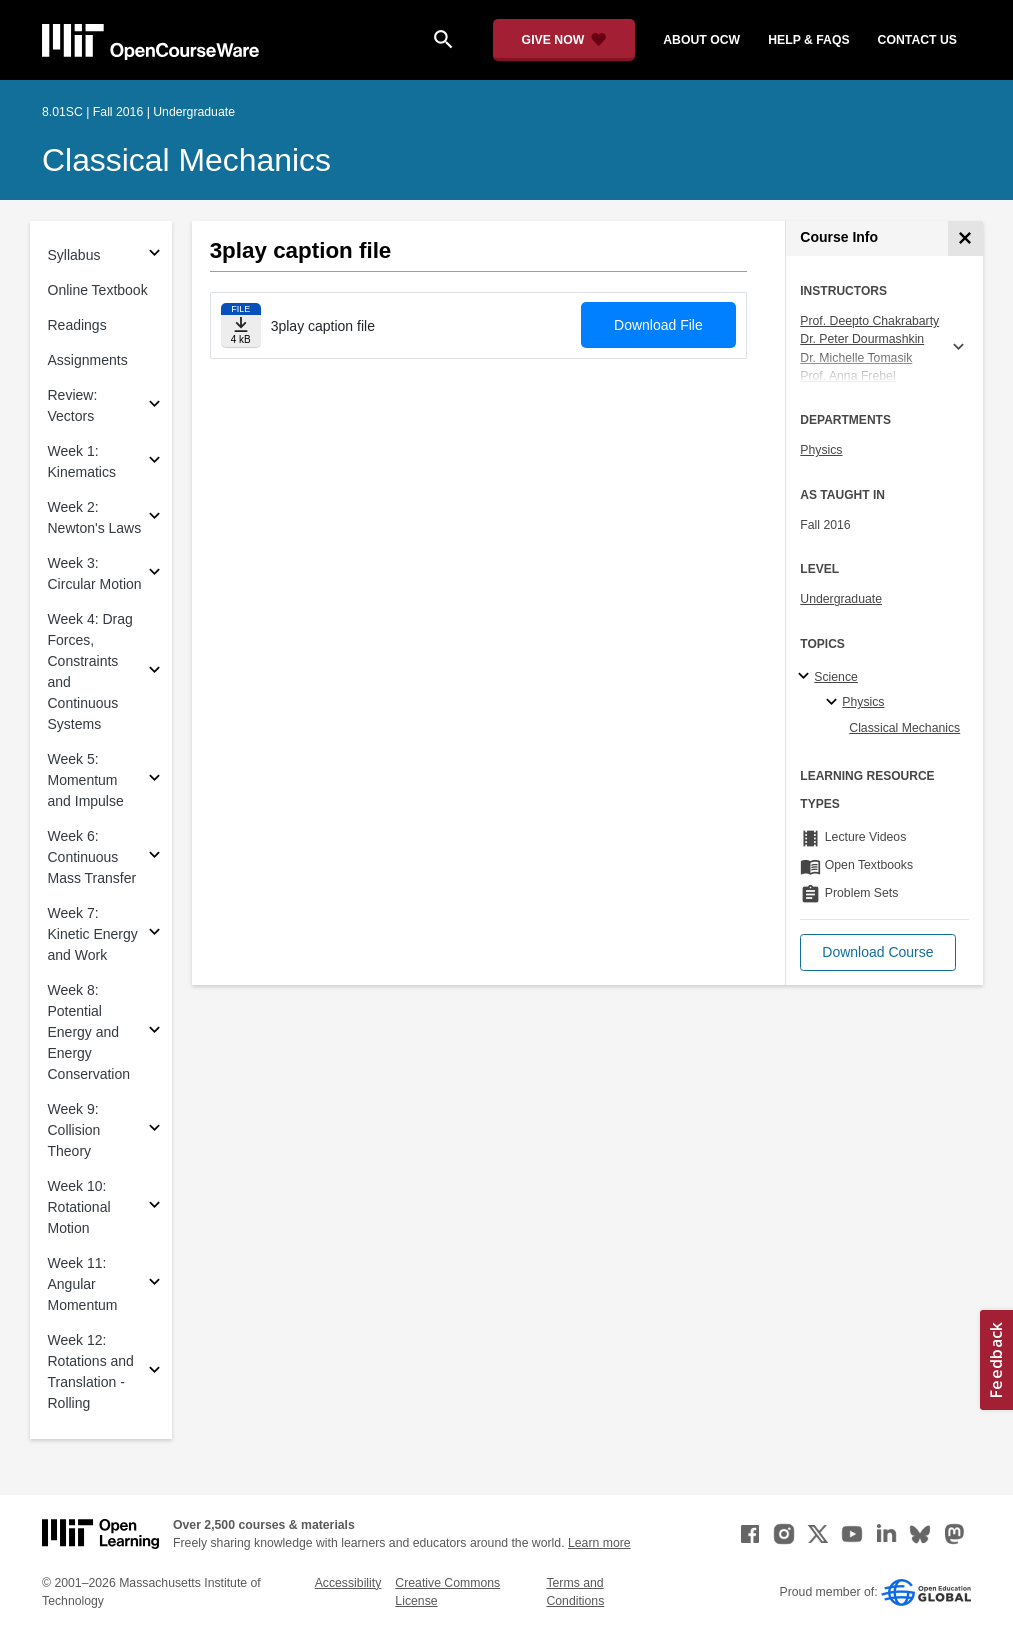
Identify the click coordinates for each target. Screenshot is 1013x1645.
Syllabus (74, 255)
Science (836, 677)
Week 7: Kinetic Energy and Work (93, 934)
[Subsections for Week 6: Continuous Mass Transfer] (154, 857)
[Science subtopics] (806, 677)
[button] (877, 952)
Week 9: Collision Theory (74, 1130)
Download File (658, 325)
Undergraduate (841, 599)
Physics (821, 450)
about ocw (701, 40)
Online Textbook (98, 290)
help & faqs (808, 40)
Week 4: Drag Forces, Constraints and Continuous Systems (90, 671)
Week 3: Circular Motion (95, 573)
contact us (917, 40)
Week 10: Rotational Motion (79, 1207)
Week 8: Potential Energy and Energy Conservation (89, 1032)
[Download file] (241, 325)
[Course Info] (965, 238)
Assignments (88, 360)
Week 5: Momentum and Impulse (86, 780)
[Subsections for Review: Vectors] (154, 406)
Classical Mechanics (186, 160)
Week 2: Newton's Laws (95, 517)
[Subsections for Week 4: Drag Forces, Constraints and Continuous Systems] (154, 672)
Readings (77, 325)
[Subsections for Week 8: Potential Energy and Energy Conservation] (154, 1032)
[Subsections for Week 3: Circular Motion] (154, 574)
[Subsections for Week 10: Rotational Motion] (154, 1207)
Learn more (599, 1543)
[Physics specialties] (834, 703)
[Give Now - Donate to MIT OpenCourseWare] (564, 40)
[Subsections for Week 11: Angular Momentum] (154, 1284)
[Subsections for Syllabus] (154, 255)
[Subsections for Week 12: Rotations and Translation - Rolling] (154, 1372)
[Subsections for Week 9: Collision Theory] (154, 1130)
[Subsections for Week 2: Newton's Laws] (154, 518)
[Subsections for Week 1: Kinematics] (154, 462)
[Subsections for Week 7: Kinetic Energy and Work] (154, 934)
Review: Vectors (73, 405)
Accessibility (348, 1583)
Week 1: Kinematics (82, 461)
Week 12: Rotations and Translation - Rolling (91, 1371)
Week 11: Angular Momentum (83, 1284)
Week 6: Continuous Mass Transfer (92, 857)
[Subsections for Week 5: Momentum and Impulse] (154, 780)
